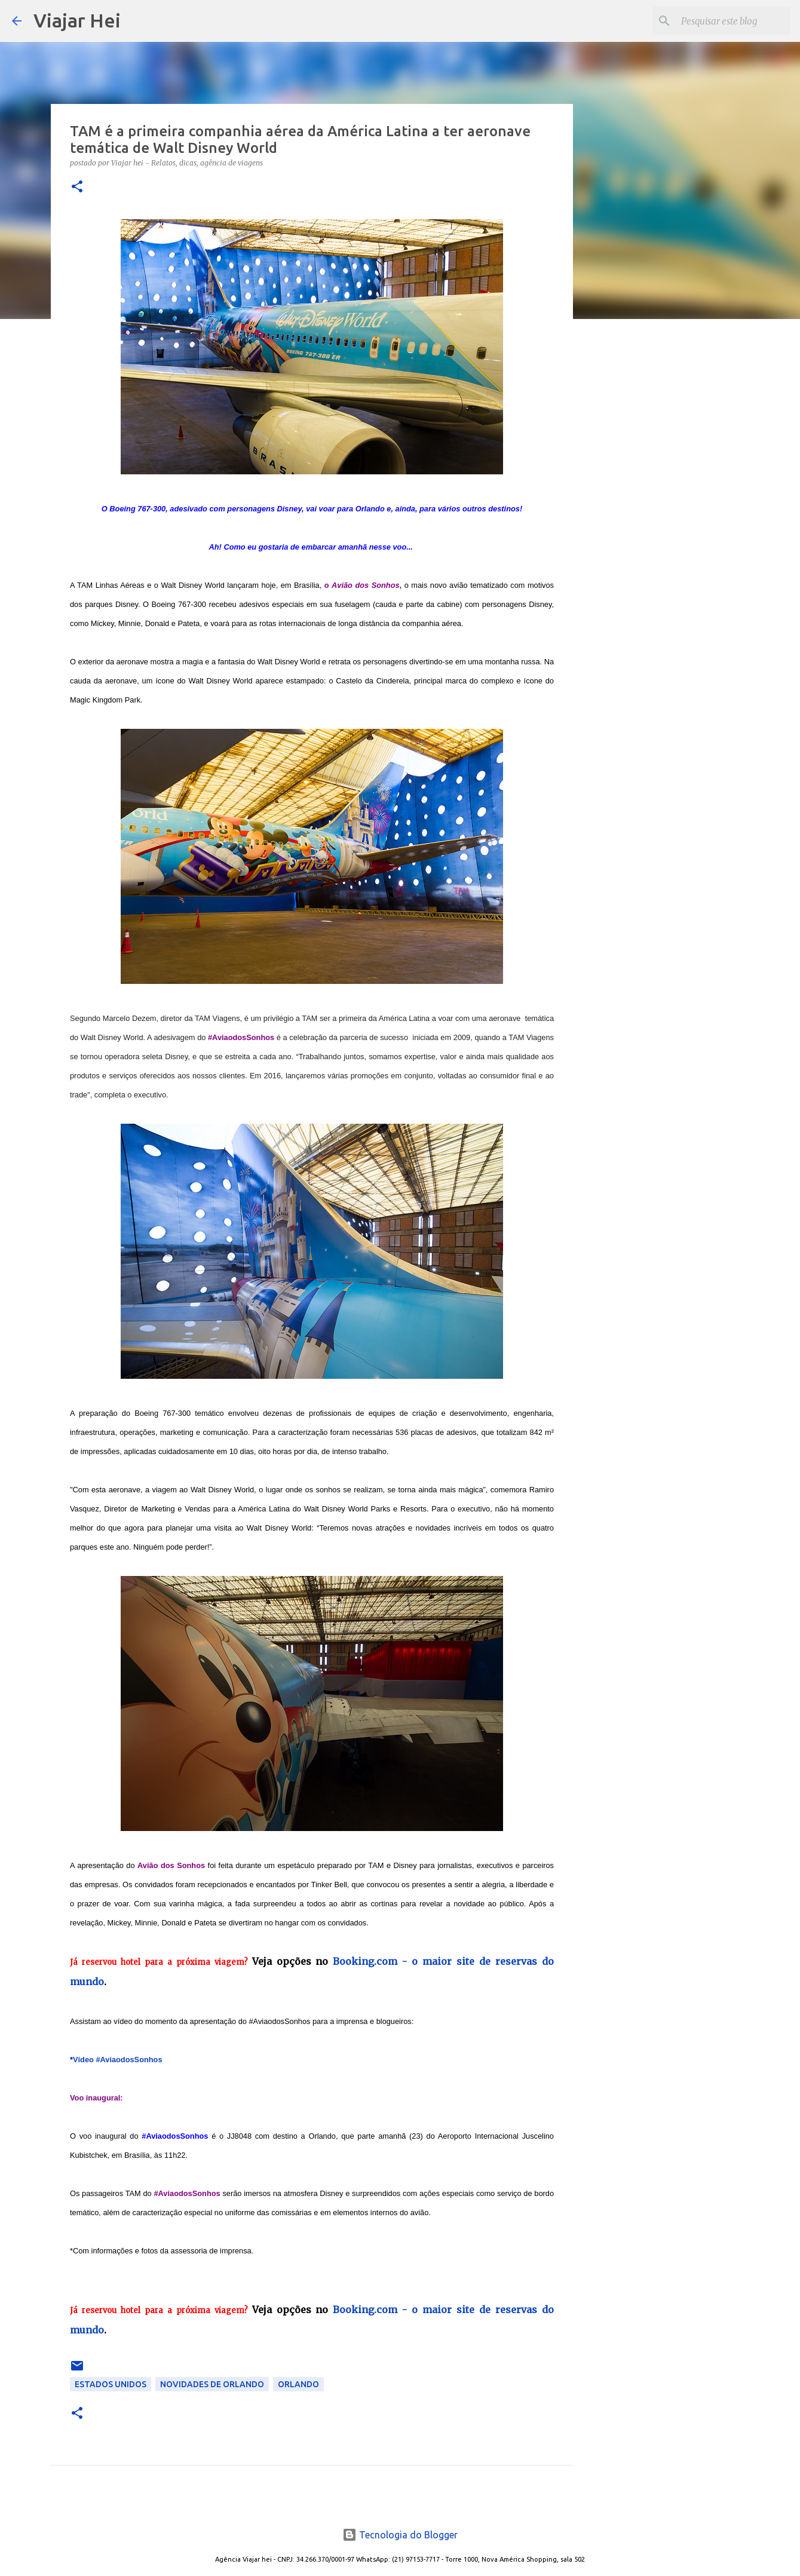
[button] (77, 187)
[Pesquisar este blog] (727, 21)
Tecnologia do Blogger (400, 2534)
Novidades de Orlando (212, 2384)
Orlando (298, 2384)
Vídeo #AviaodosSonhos (118, 2059)
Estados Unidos (110, 2384)
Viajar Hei (77, 20)
